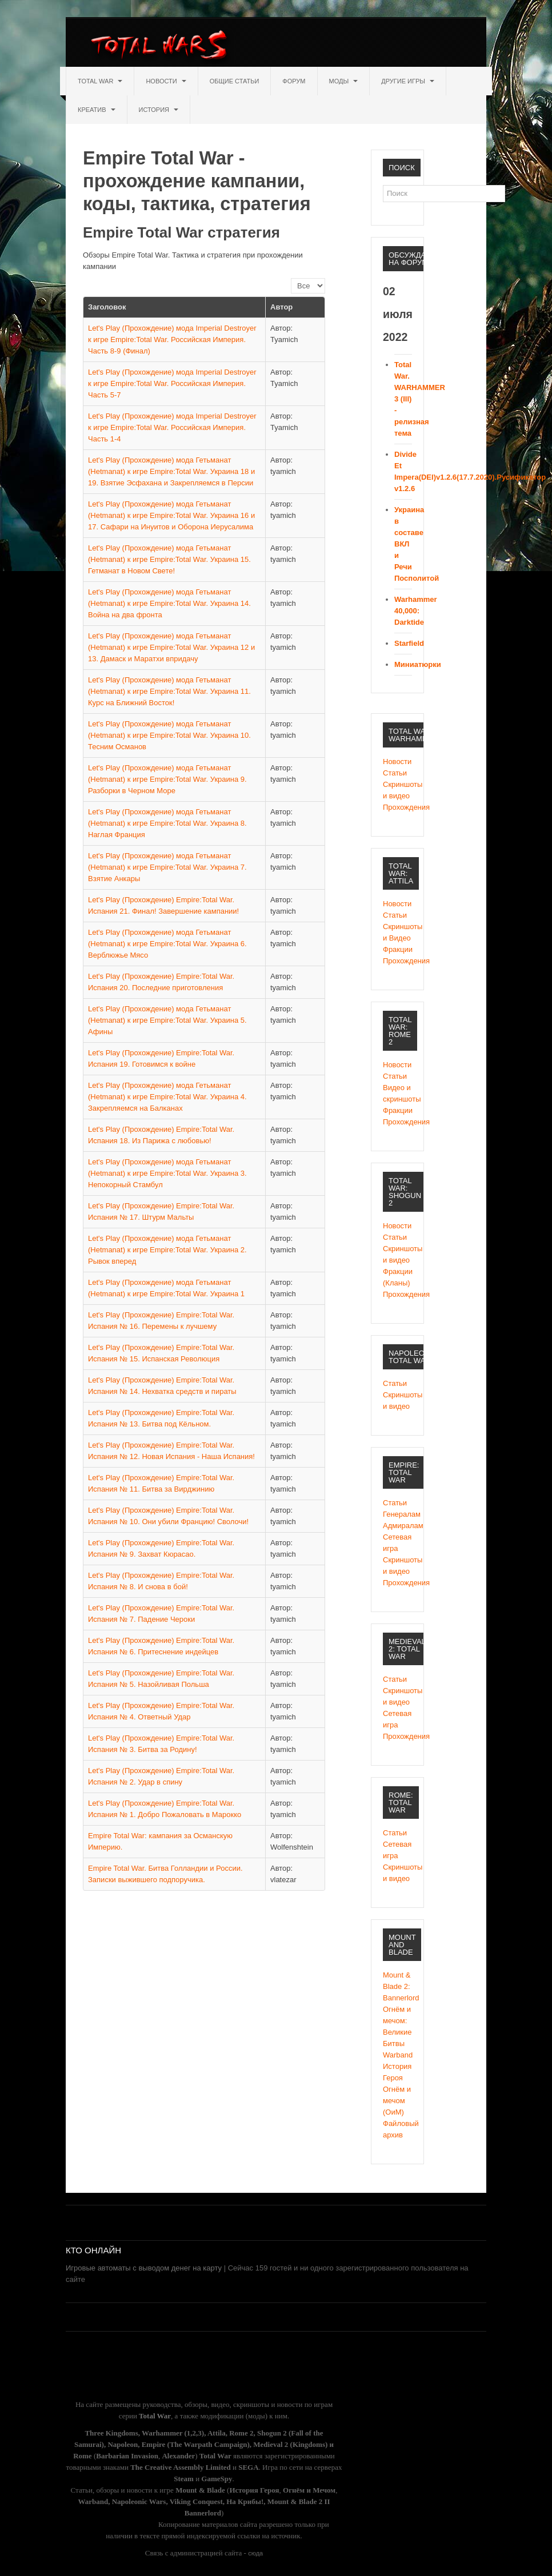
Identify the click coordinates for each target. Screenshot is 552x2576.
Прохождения (397, 807)
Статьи (395, 773)
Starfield (409, 643)
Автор (281, 307)
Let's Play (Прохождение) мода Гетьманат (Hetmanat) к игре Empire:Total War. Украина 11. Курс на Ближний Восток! (169, 691)
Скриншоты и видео (397, 790)
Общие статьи (234, 81)
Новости (166, 81)
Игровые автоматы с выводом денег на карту (144, 2268)
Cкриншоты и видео (397, 1254)
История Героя (397, 2072)
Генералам (397, 1514)
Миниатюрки (417, 664)
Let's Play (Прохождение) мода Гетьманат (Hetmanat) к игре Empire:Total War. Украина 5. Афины (167, 1020)
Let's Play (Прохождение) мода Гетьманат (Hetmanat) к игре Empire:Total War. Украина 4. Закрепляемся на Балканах (167, 1096)
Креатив (96, 109)
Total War (100, 81)
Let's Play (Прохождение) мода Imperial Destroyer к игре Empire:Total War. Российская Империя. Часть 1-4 (172, 427)
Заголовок (107, 307)
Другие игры (407, 81)
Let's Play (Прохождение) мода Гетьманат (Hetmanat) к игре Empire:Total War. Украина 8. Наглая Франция (167, 823)
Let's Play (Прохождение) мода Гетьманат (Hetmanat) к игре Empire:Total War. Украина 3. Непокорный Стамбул (167, 1173)
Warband (397, 2055)
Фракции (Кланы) (397, 1277)
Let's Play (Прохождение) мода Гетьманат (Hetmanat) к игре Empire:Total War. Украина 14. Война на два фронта (169, 603)
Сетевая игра (397, 1543)
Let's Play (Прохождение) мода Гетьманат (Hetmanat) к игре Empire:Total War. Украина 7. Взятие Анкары (167, 867)
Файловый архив (397, 2129)
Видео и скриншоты (397, 1093)
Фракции (397, 949)
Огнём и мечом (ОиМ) (397, 2100)
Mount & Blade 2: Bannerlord (397, 1986)
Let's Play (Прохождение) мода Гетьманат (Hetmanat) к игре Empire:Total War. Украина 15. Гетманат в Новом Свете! (169, 559)
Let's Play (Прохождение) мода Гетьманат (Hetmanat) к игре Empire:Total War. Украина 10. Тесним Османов (169, 735)
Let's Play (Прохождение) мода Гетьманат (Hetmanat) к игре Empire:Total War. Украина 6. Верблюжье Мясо (167, 943)
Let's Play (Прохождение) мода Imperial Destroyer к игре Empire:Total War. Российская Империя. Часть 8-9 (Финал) (172, 339)
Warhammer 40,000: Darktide (415, 610)
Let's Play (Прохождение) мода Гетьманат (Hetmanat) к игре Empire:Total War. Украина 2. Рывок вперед (167, 1249)
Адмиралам (397, 1525)
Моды (343, 81)
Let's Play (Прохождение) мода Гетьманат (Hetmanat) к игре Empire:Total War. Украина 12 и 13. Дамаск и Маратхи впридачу (171, 647)
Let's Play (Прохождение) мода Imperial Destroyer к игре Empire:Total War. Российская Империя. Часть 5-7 (172, 383)
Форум (293, 81)
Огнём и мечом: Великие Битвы (397, 2026)
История (159, 109)
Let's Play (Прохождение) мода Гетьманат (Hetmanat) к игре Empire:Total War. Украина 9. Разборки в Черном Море (167, 779)
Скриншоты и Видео (397, 932)
